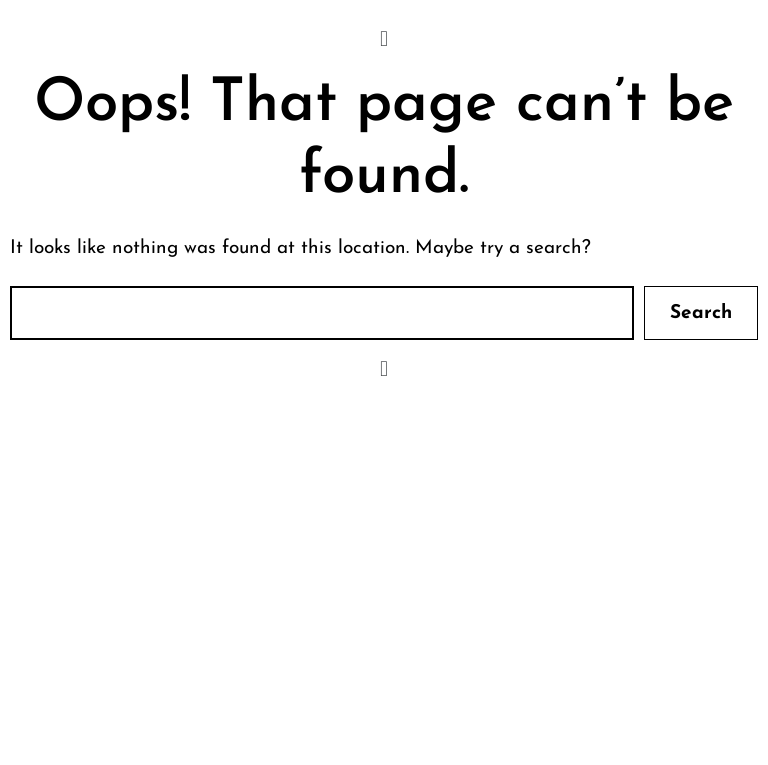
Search (701, 313)
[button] (383, 39)
